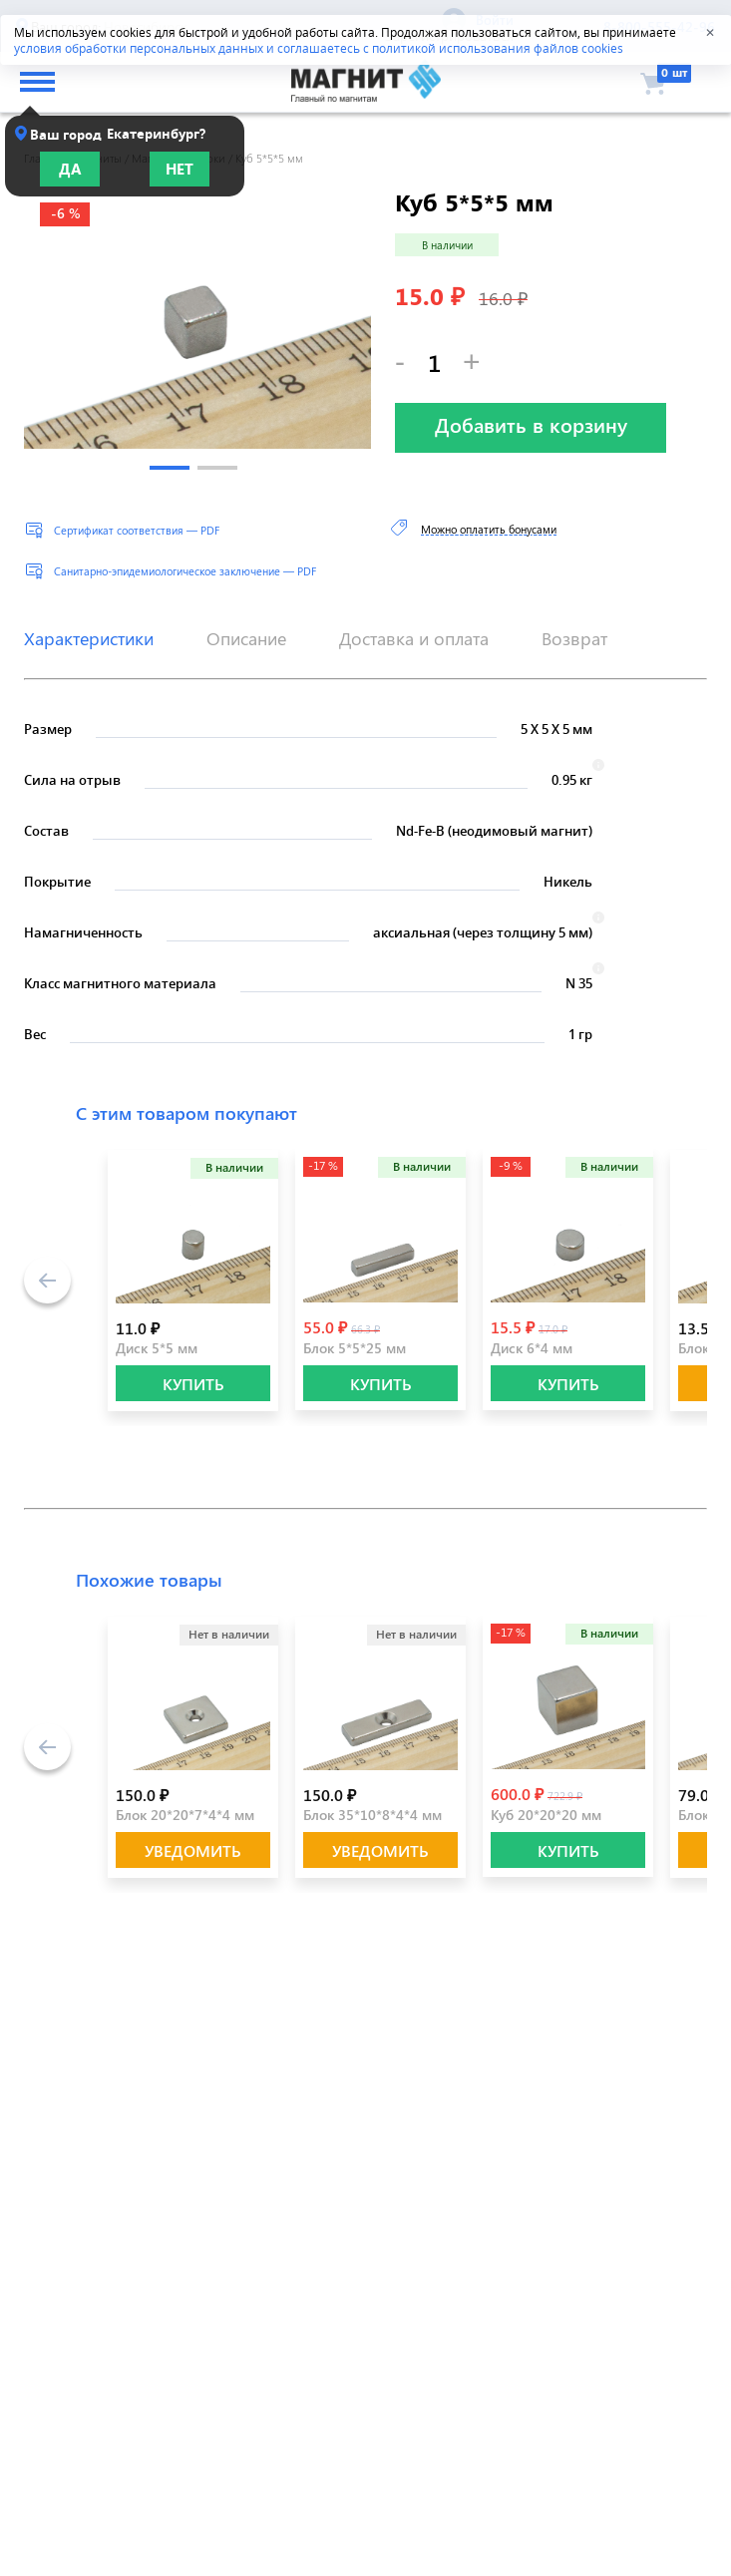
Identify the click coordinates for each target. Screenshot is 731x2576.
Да (70, 169)
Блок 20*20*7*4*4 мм (185, 1814)
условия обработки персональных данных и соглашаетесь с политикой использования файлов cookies (318, 48)
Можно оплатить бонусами (488, 529)
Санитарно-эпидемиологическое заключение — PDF (185, 570)
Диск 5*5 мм (156, 1347)
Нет (179, 169)
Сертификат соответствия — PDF (136, 530)
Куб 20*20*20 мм (546, 1814)
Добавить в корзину (531, 424)
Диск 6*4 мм (531, 1347)
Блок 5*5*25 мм (354, 1347)
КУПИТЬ (193, 1383)
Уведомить (193, 1850)
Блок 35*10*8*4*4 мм (372, 1814)
